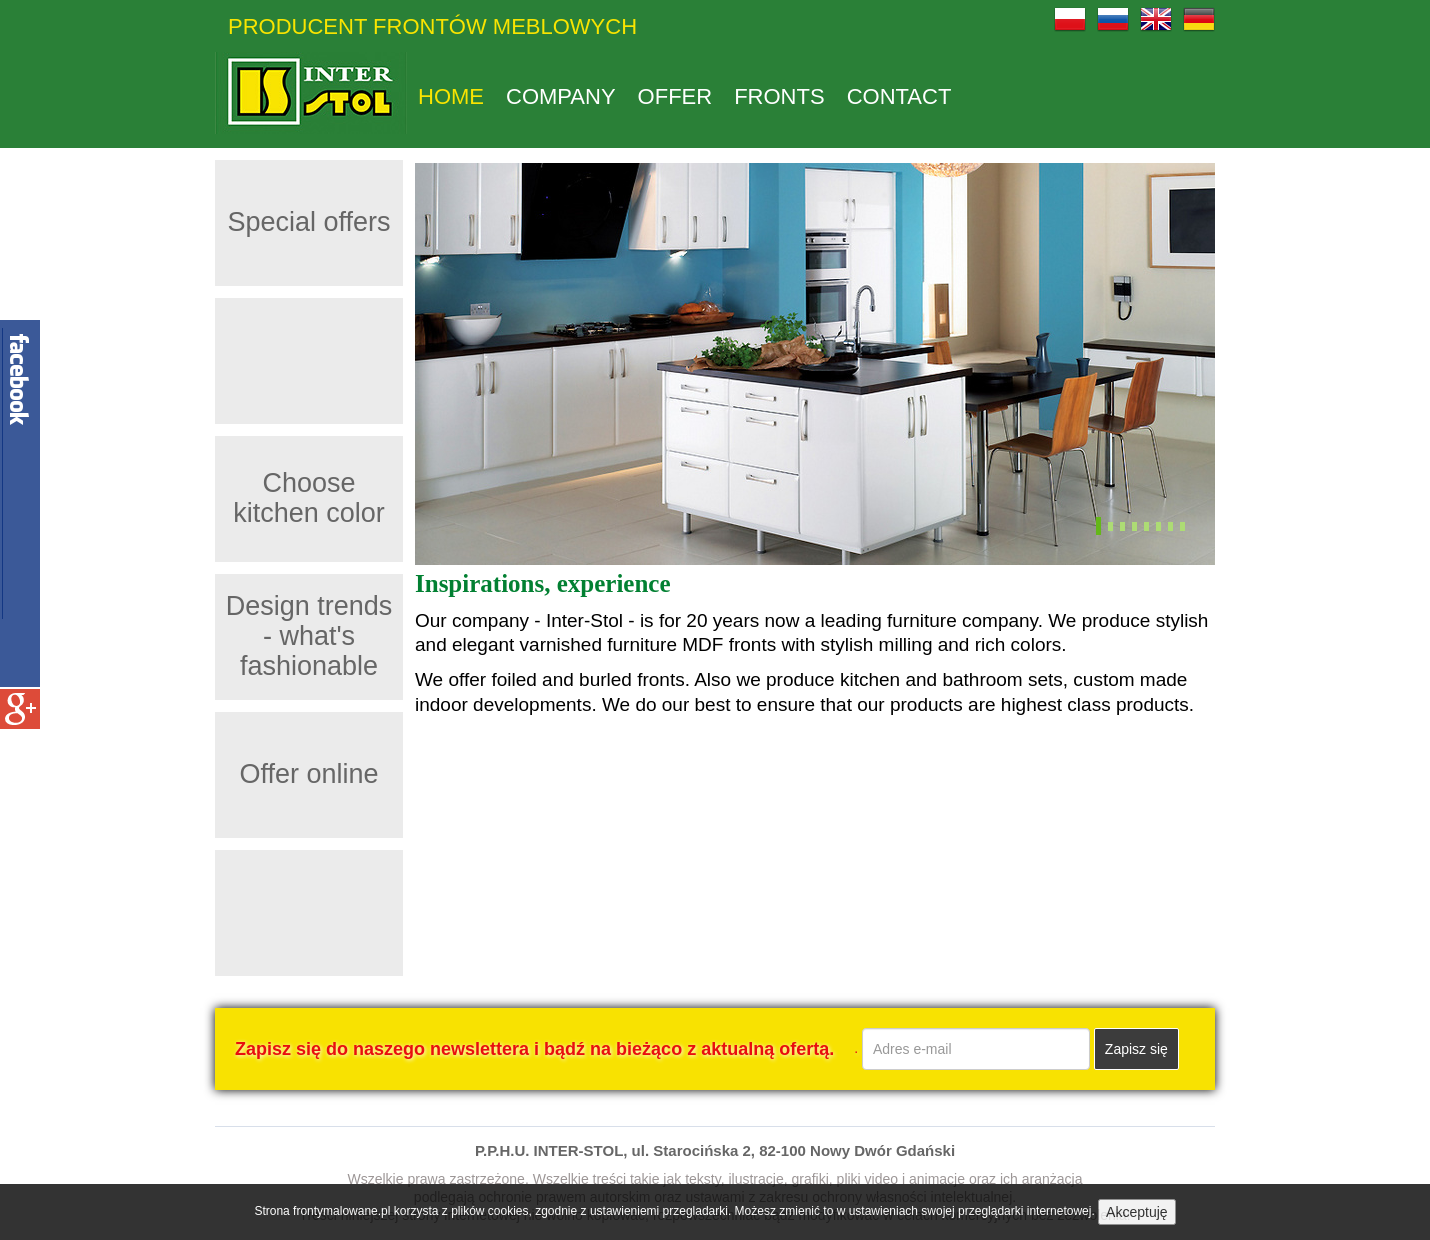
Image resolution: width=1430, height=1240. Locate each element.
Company (561, 97)
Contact (899, 97)
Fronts (779, 97)
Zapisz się (1136, 1049)
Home (451, 97)
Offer (675, 97)
